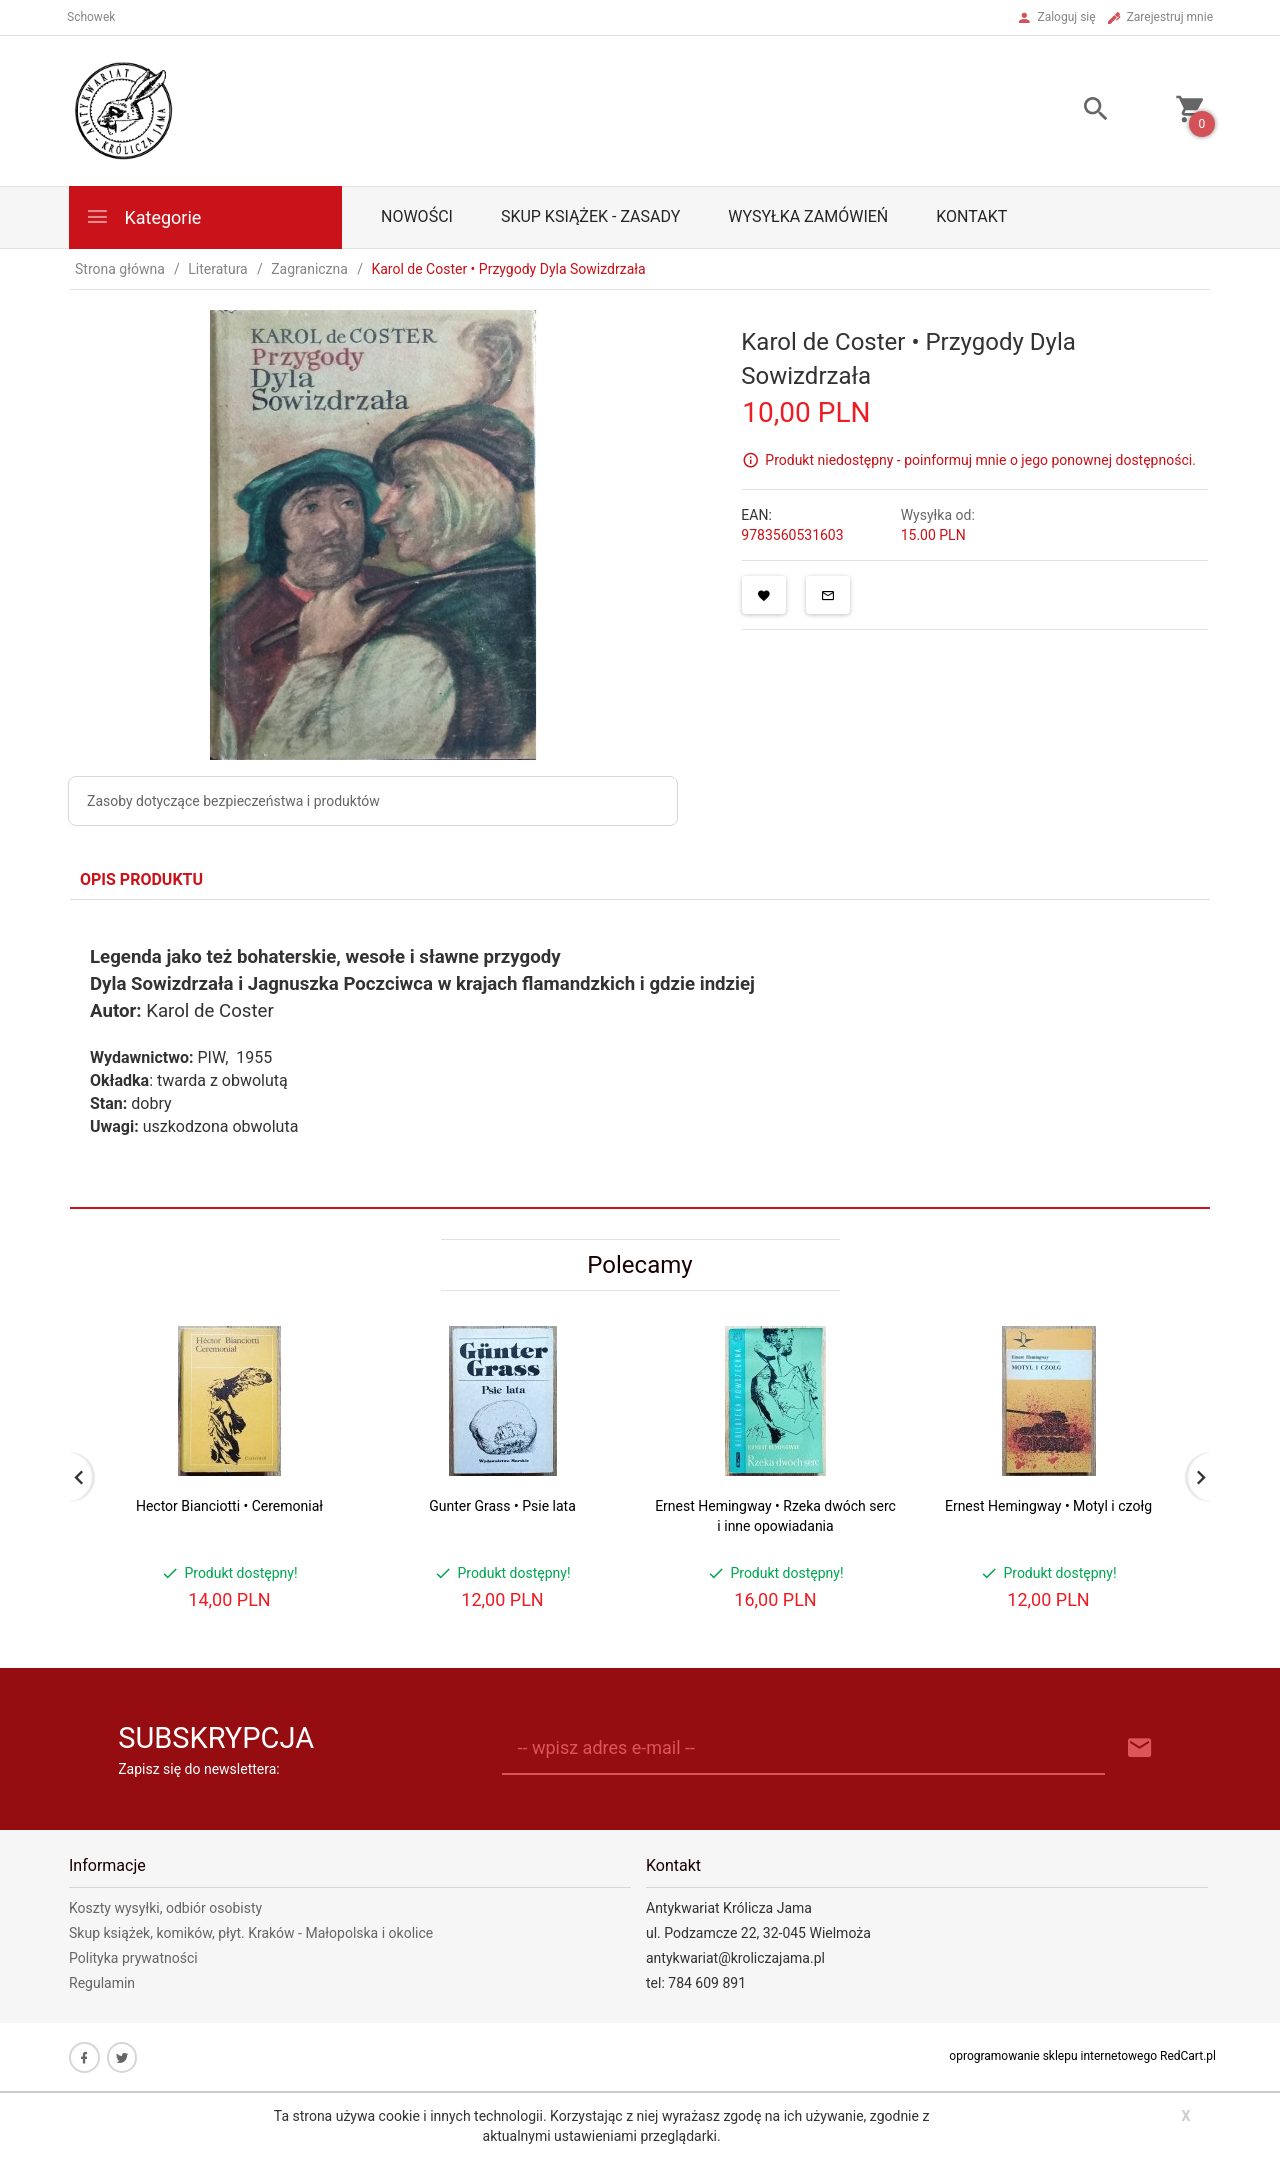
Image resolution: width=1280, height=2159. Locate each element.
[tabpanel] (640, 1053)
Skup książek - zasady (590, 216)
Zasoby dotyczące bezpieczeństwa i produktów (233, 801)
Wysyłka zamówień (808, 216)
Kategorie (143, 216)
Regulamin (102, 1983)
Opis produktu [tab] (141, 879)
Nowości (417, 216)
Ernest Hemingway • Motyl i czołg (1048, 1506)
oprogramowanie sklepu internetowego (1053, 2056)
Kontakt (971, 216)
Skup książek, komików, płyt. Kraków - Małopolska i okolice (251, 1933)
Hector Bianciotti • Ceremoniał (229, 1506)
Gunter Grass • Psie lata (502, 1506)
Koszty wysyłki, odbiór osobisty (165, 1908)
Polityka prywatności (133, 1958)
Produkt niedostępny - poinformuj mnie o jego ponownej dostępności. (980, 460)
